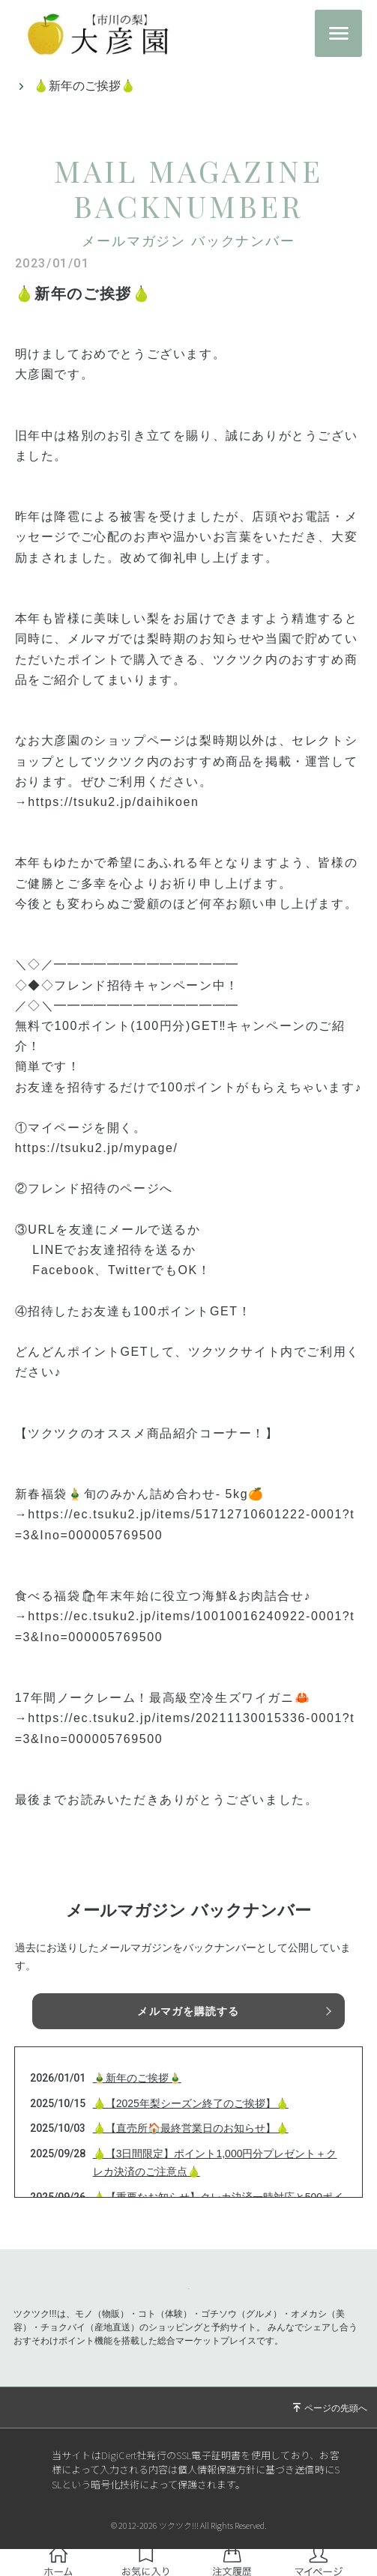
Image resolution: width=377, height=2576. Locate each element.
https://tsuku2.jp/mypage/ (96, 1148)
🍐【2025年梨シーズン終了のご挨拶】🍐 (191, 2103)
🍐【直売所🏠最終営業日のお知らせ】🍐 (191, 2128)
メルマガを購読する (188, 2011)
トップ (28, 86)
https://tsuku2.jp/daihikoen (113, 801)
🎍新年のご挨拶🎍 (137, 2078)
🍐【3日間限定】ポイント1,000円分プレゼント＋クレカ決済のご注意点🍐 (215, 2163)
